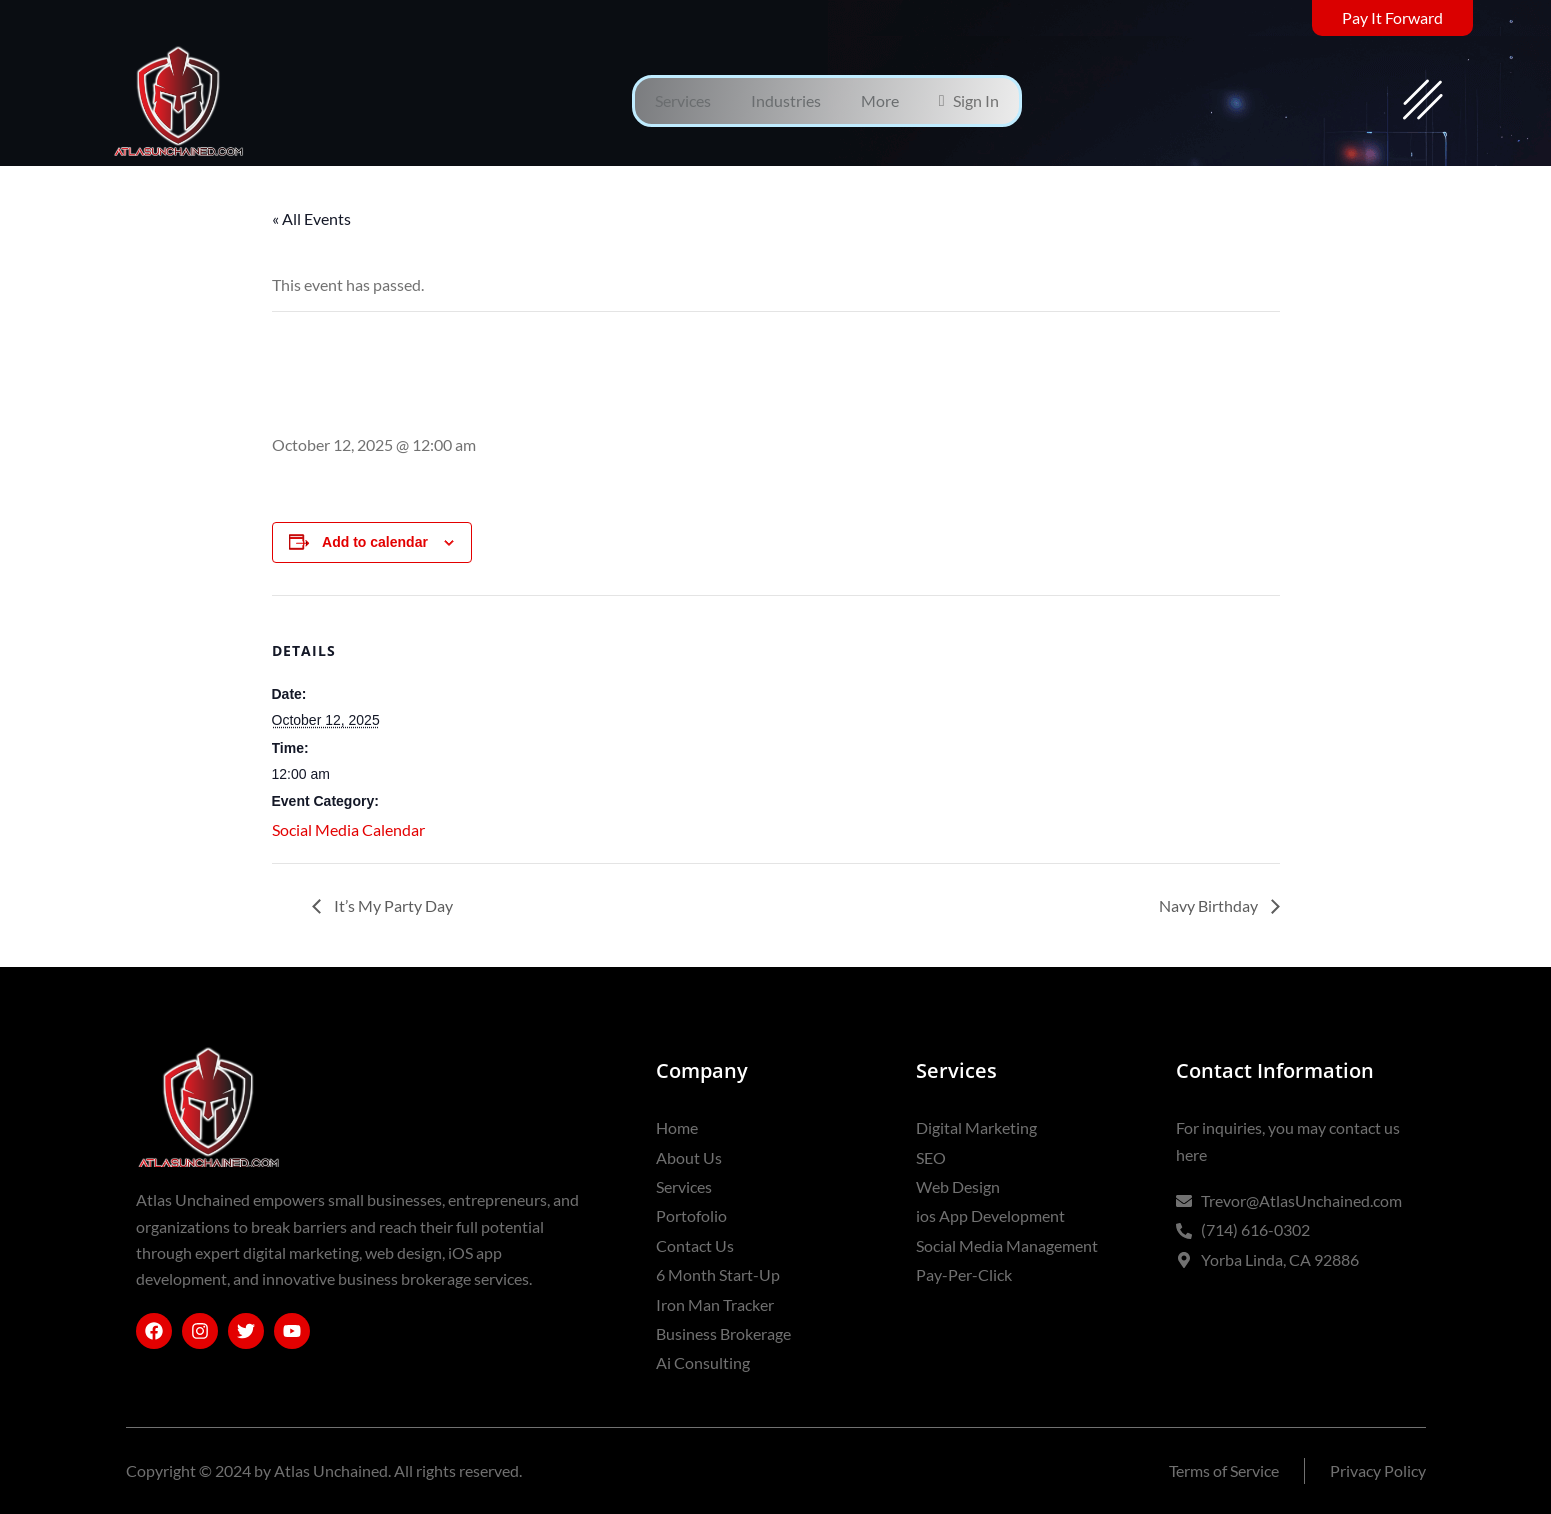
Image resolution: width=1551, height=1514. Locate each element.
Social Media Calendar (348, 829)
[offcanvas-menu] (1423, 101)
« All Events (311, 218)
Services (683, 100)
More (880, 100)
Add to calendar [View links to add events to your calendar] (375, 542)
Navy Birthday (1210, 905)
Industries (786, 100)
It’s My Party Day (392, 905)
